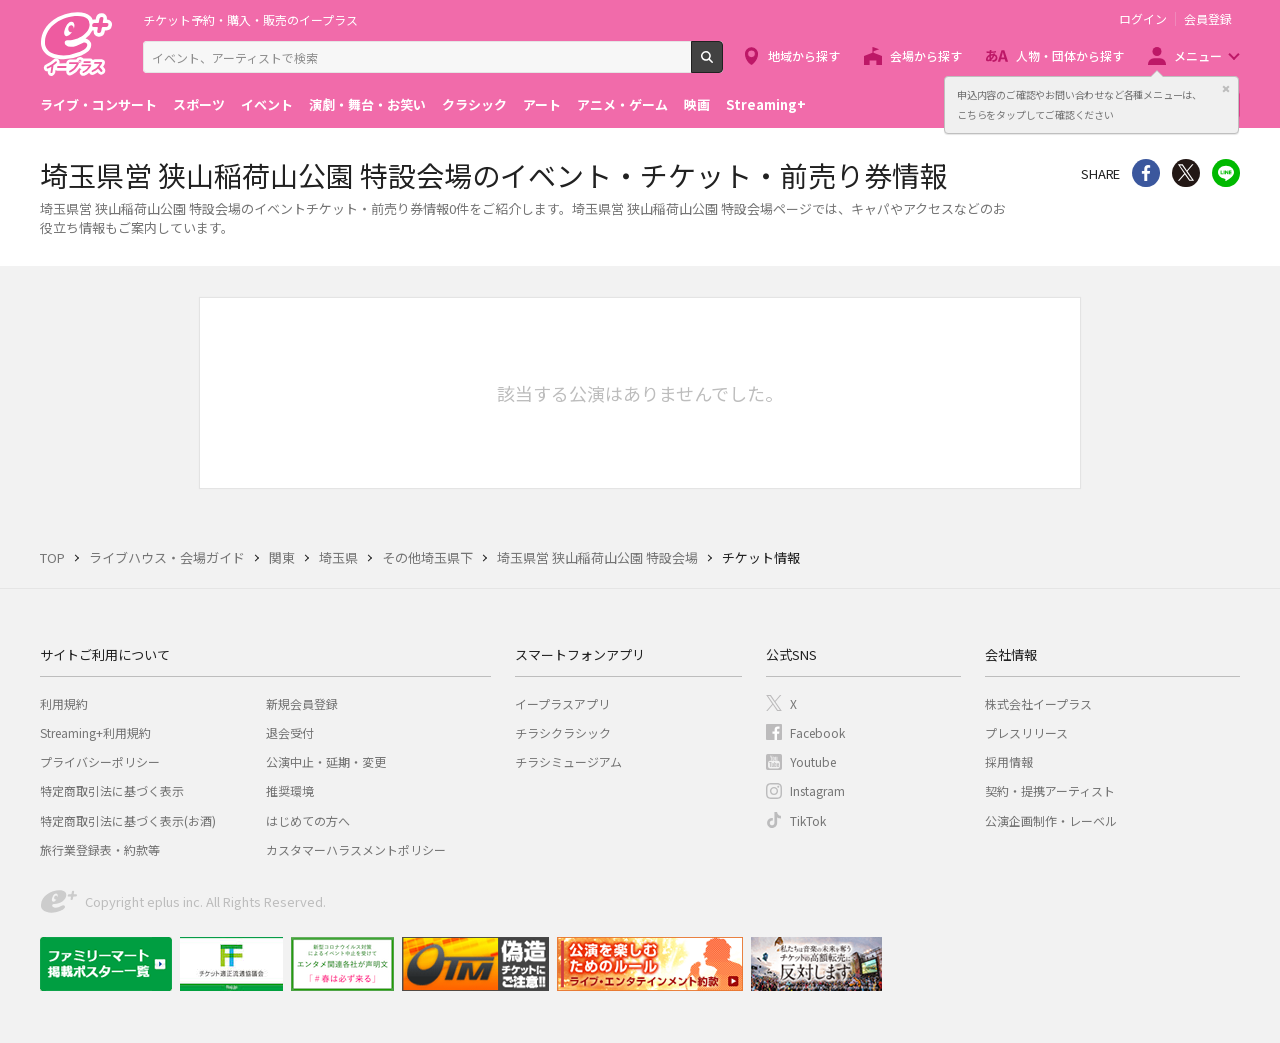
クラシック (474, 104)
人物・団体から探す (1070, 55)
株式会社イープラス (1038, 703)
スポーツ (199, 104)
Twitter (1186, 173)
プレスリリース (1026, 732)
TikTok (808, 820)
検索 (722, 65)
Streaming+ (766, 104)
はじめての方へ (308, 820)
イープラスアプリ (562, 703)
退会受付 (290, 732)
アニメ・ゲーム (622, 104)
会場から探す (926, 55)
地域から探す (804, 55)
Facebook (817, 732)
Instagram (817, 790)
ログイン (1143, 19)
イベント (267, 104)
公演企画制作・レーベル (1051, 820)
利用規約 (64, 703)
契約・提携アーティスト (1050, 790)
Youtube (813, 761)
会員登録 (1208, 19)
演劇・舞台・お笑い (367, 104)
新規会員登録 (302, 703)
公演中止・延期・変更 (326, 761)
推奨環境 (290, 790)
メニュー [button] (1198, 55)
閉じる (1226, 89)
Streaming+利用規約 (95, 732)
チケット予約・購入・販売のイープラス (250, 19)
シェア (1146, 173)
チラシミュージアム (568, 761)
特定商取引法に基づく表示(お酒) (128, 820)
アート (542, 104)
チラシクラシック (563, 732)
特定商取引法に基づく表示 (112, 790)
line (1226, 173)
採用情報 (1009, 761)
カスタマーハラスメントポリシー (356, 849)
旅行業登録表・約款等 (100, 849)
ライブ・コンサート (98, 104)
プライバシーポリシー (100, 761)
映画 (697, 104)
